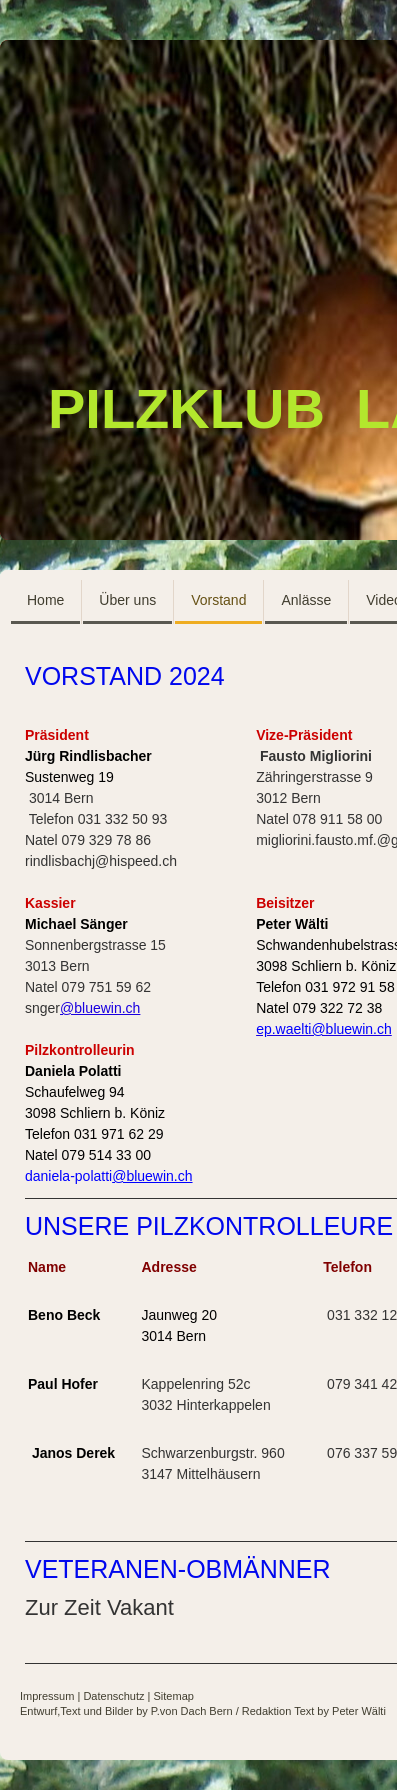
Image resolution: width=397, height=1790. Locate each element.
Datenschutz (113, 1696)
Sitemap (174, 1696)
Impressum (47, 1696)
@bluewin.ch (100, 1008)
